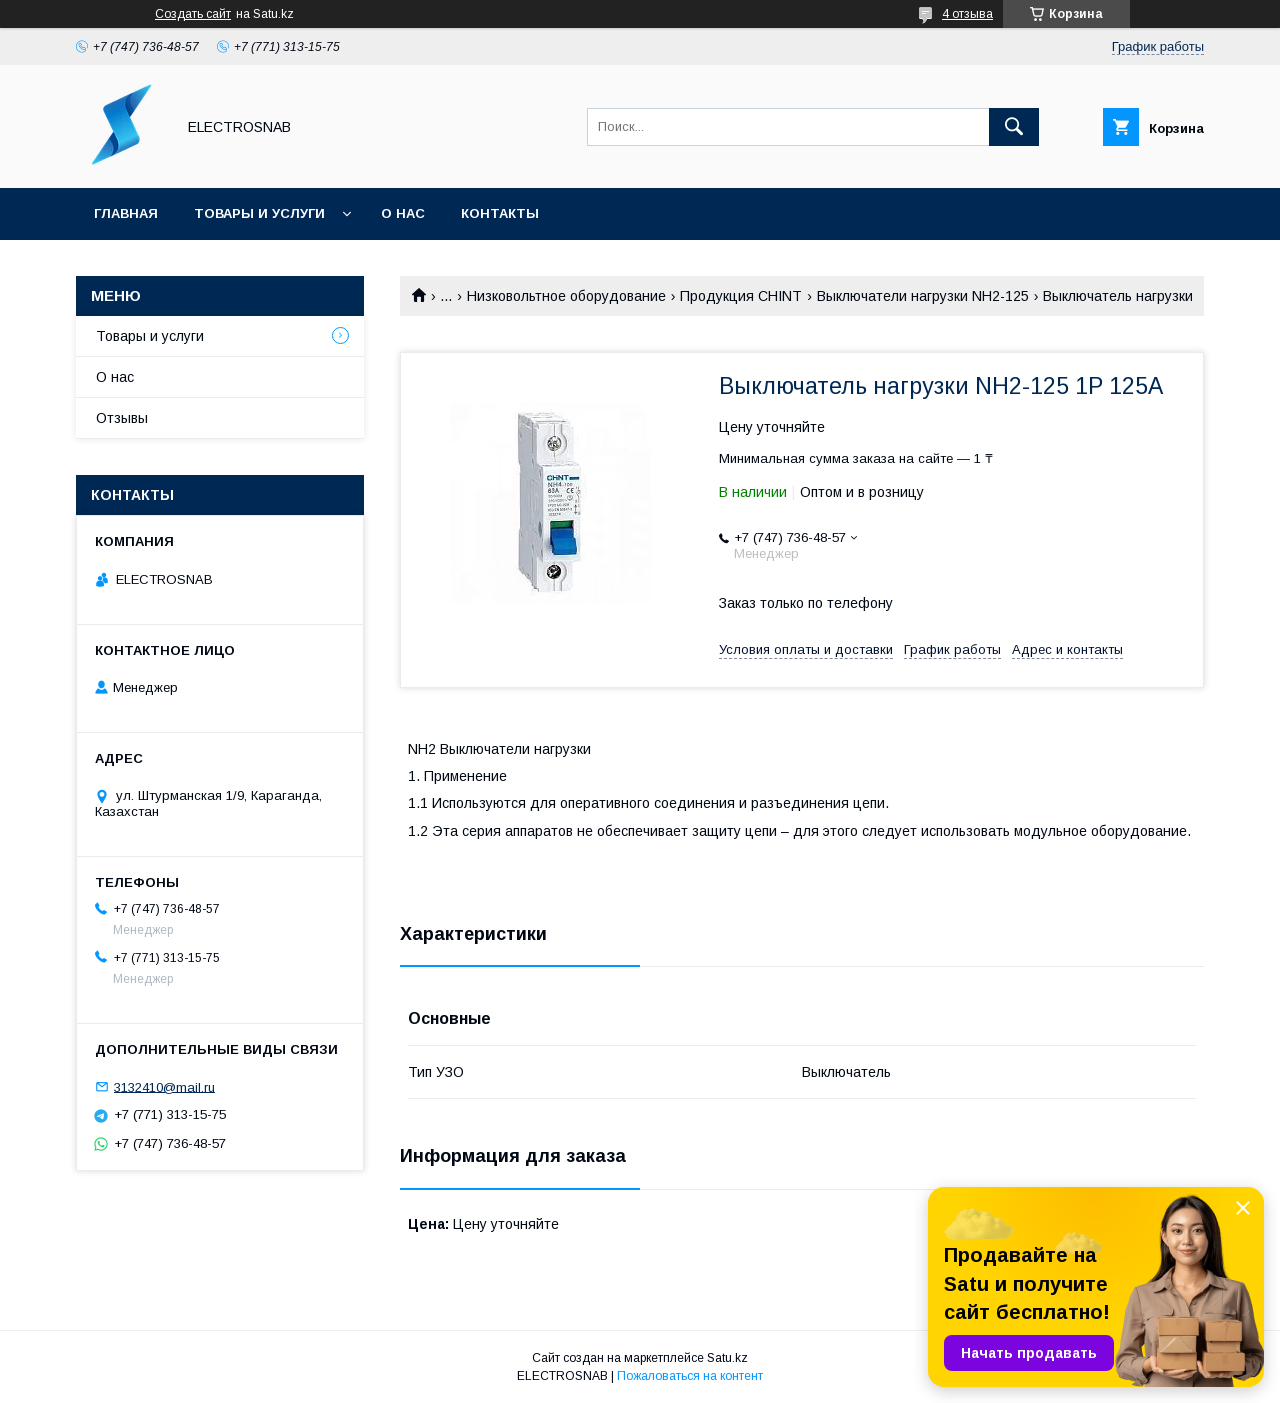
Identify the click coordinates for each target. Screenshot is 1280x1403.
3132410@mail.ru (164, 1086)
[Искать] (1014, 127)
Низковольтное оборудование (566, 296)
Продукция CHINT (741, 296)
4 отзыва (967, 14)
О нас (403, 213)
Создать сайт (193, 14)
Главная (126, 213)
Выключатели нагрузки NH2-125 (923, 296)
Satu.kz (727, 1358)
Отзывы (122, 418)
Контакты (500, 213)
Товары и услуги (259, 213)
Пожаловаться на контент (690, 1376)
